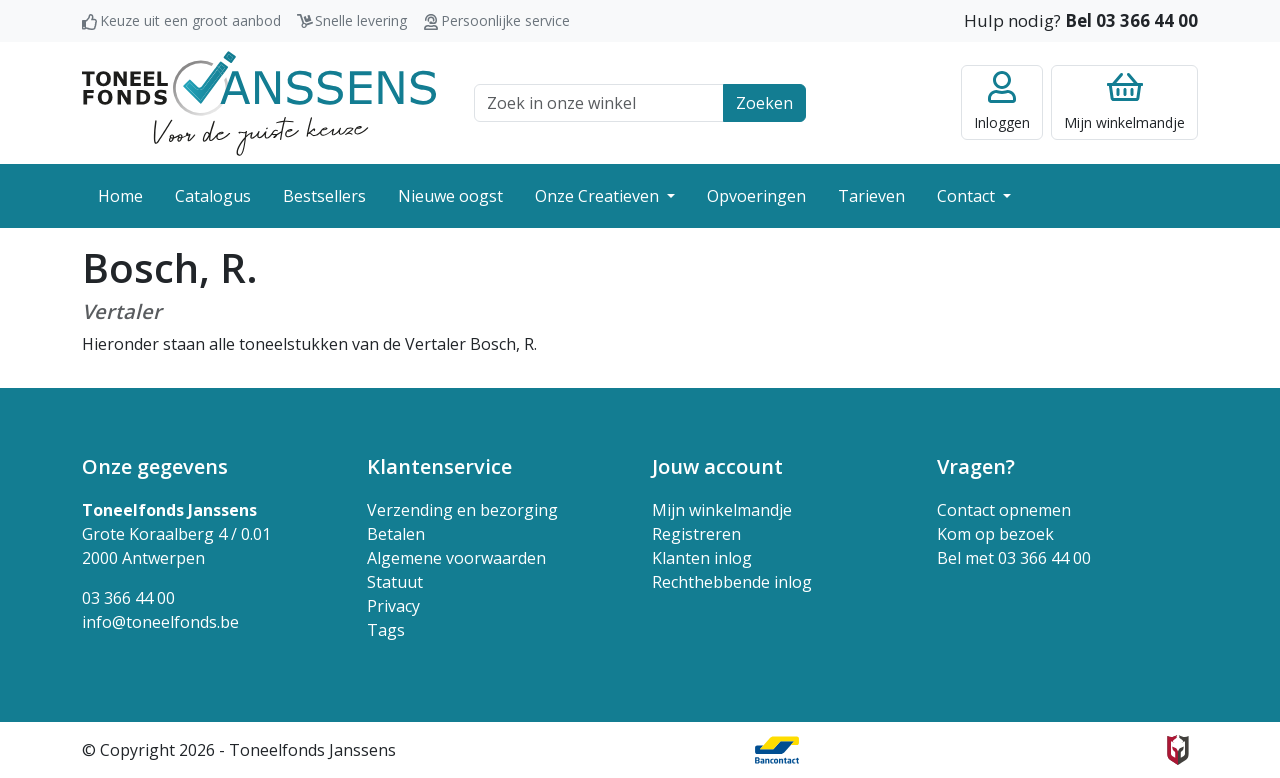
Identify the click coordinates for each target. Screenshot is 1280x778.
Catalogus (213, 196)
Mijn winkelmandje (722, 510)
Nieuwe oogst (450, 196)
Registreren (696, 534)
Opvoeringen (756, 196)
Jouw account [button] (717, 466)
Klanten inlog (702, 558)
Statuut (395, 582)
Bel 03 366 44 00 (1131, 20)
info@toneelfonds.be (160, 622)
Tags (386, 630)
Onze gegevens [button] (155, 466)
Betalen (396, 534)
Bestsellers (324, 196)
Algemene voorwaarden (456, 558)
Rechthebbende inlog (732, 582)
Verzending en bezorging (462, 510)
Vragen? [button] (976, 466)
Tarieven (871, 196)
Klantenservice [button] (439, 466)
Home (120, 196)
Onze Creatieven (599, 196)
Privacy (393, 606)
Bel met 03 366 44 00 (1014, 558)
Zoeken (764, 103)
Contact (968, 196)
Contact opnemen (1004, 510)
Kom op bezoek (995, 534)
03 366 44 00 (128, 598)
